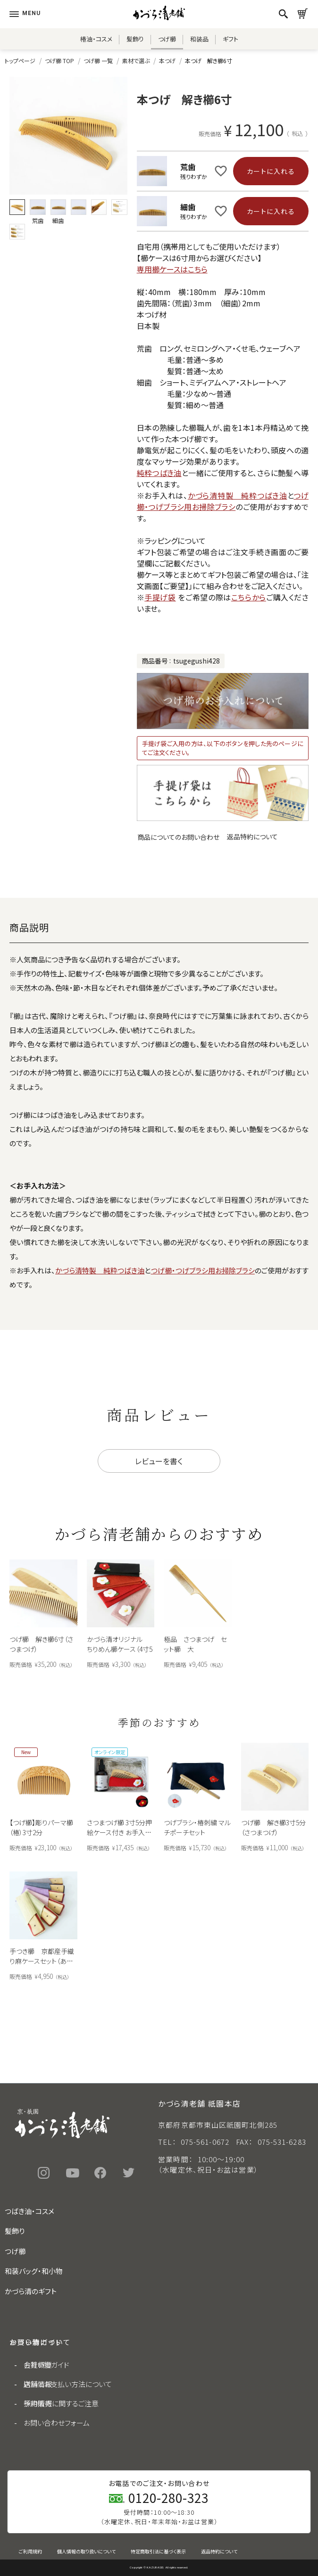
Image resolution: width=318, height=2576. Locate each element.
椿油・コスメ (96, 38)
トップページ (20, 61)
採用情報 (38, 2403)
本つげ (167, 61)
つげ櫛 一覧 (98, 61)
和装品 (199, 38)
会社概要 (38, 2365)
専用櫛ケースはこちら (172, 269)
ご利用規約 (30, 2551)
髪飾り (135, 38)
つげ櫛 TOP (59, 61)
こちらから (248, 597)
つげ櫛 (167, 38)
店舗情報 (38, 2384)
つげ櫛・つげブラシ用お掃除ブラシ (223, 501)
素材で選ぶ (136, 61)
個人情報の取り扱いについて (86, 2551)
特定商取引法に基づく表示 (158, 2551)
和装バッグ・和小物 (34, 2271)
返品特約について (252, 836)
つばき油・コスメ (29, 2211)
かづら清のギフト (31, 2291)
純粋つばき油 (159, 472)
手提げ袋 (160, 597)
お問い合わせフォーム (57, 2423)
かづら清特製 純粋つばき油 (237, 495)
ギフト (230, 38)
